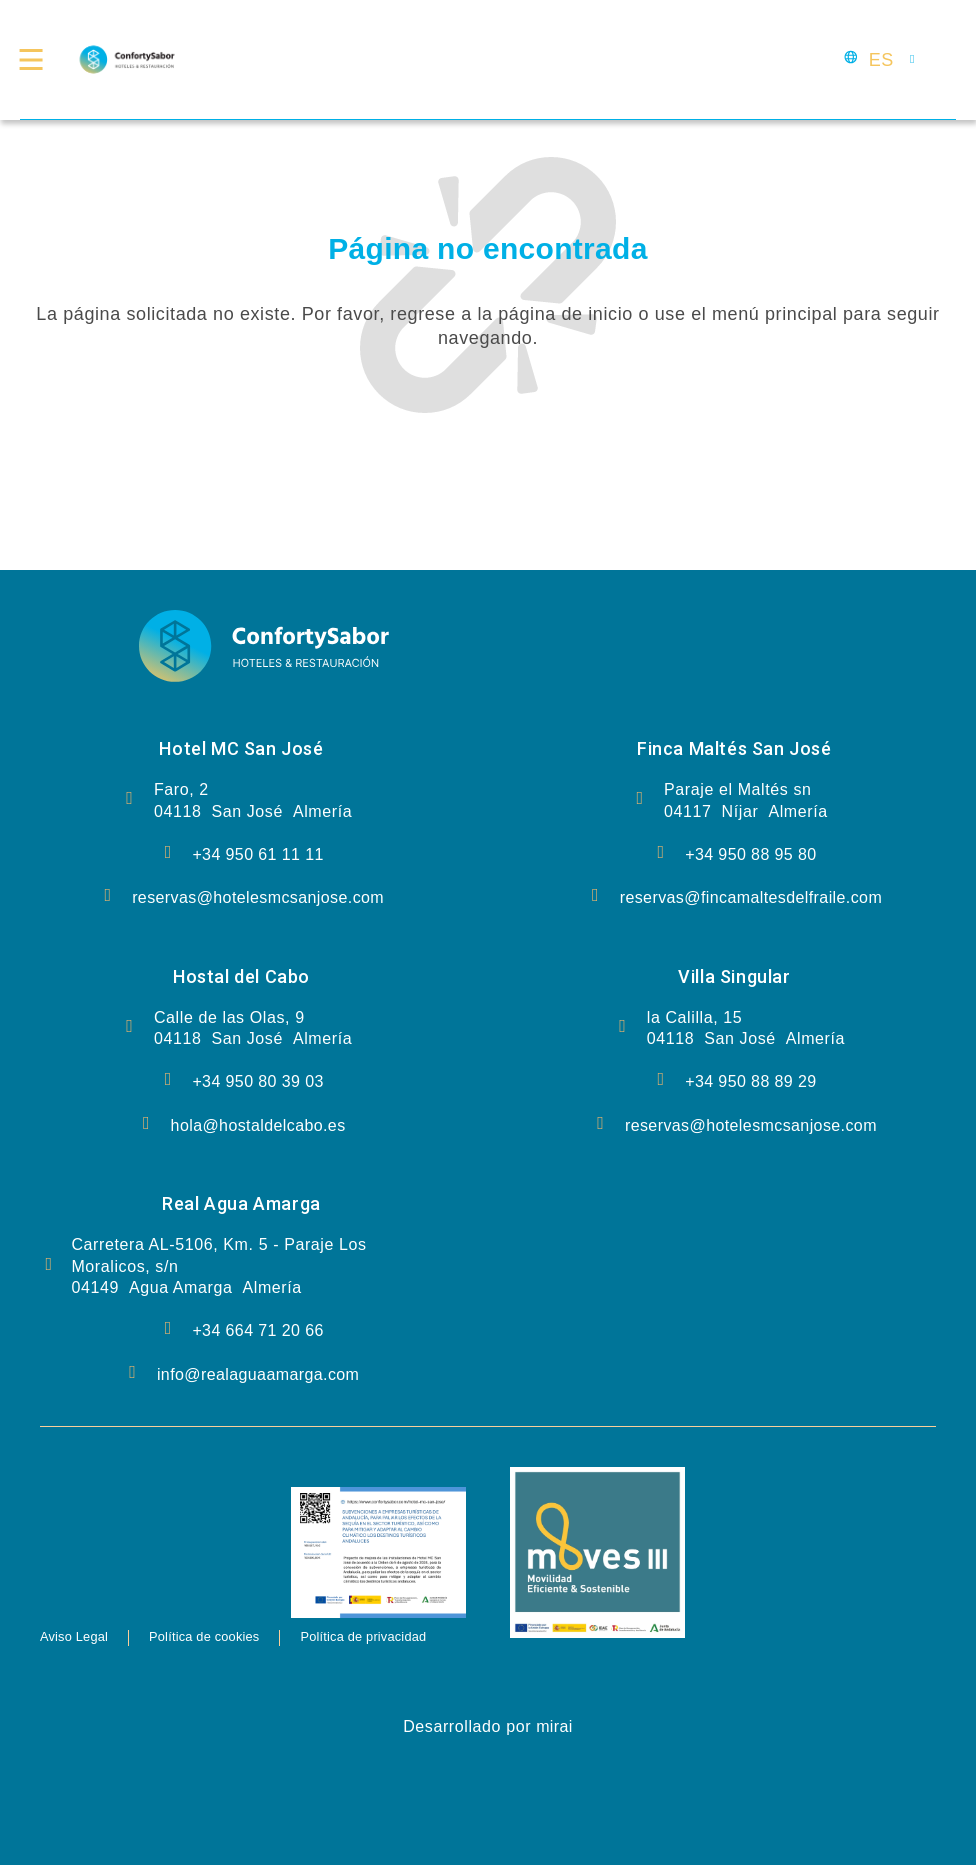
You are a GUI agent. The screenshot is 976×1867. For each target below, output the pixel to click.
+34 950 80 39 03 (257, 1081)
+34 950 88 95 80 (750, 854)
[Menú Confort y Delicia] (37, 60)
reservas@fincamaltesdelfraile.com (751, 897)
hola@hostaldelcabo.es (258, 1125)
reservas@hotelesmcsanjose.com (258, 897)
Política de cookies (234, 1638)
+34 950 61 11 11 (257, 854)
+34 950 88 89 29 (750, 1081)
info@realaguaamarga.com (258, 1374)
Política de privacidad (422, 1638)
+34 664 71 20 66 (257, 1330)
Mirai (554, 1728)
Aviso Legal (82, 1638)
